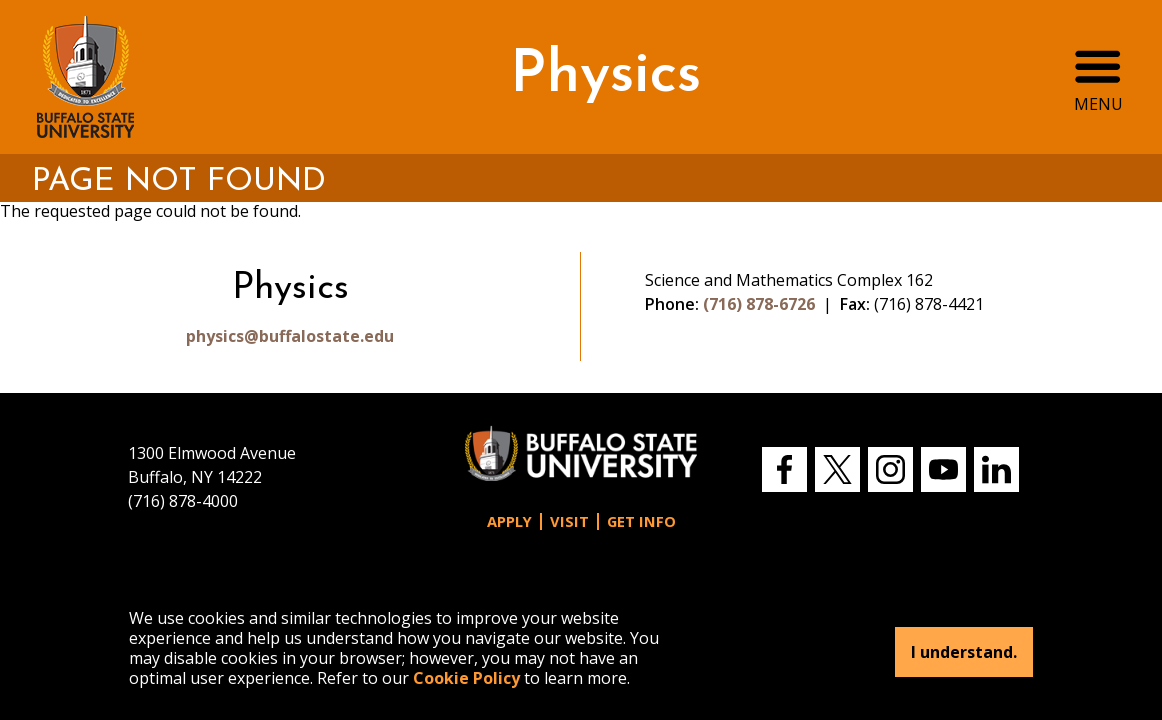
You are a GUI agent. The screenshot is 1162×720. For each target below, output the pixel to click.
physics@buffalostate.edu (290, 336)
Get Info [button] (641, 521)
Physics (605, 76)
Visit (569, 521)
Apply (509, 521)
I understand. (964, 652)
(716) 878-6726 (759, 304)
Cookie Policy (466, 678)
